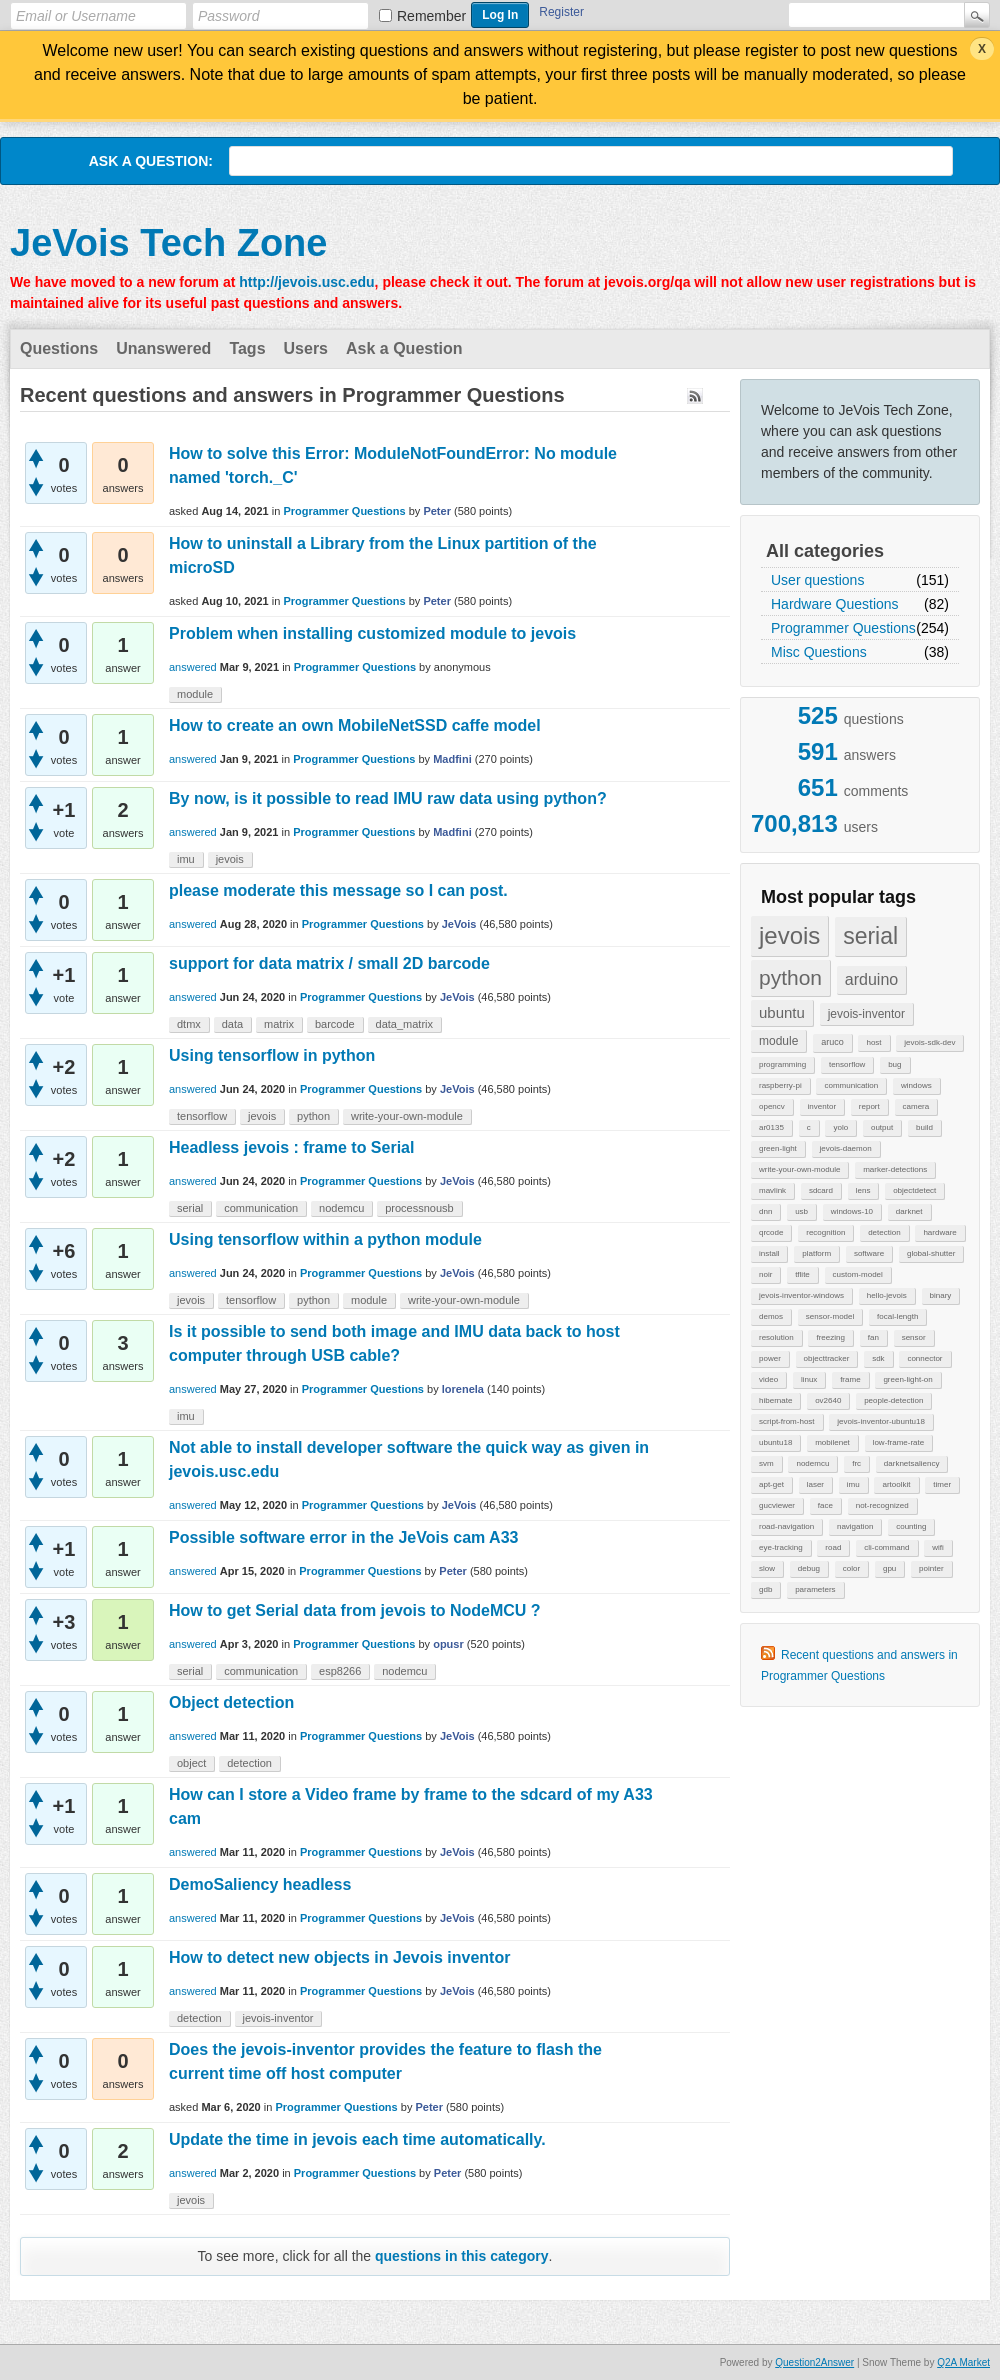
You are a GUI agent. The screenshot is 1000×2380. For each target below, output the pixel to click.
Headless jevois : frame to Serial (291, 1147)
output (882, 1127)
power (770, 1358)
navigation (855, 1526)
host (873, 1042)
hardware (939, 1232)
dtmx (189, 1024)
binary (941, 1295)
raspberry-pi (780, 1085)
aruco (832, 1042)
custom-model (858, 1274)
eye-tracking (781, 1547)
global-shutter (931, 1253)
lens (863, 1190)
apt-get (771, 1484)
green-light (778, 1148)
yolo (840, 1127)
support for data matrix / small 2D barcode (329, 963)
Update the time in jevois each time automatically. (357, 2139)
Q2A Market (963, 2362)
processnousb (419, 1208)
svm (766, 1463)
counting (911, 1526)
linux (809, 1379)
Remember (431, 16)
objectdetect (914, 1190)
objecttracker (827, 1358)
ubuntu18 (775, 1442)
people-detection (893, 1400)
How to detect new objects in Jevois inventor (339, 1957)
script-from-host (787, 1421)
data (232, 1024)
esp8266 (340, 1671)
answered (193, 667)
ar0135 (771, 1127)
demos (771, 1316)
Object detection (231, 1702)
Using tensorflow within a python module (325, 1239)
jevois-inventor (866, 1014)
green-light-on (907, 1379)
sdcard (821, 1190)
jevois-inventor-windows (801, 1295)
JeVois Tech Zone (168, 243)
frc (856, 1463)
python (790, 977)
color (851, 1568)
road (833, 1547)
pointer (931, 1568)
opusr (448, 1644)
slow (767, 1568)
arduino (871, 979)
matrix (279, 1024)
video (768, 1379)
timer (942, 1484)
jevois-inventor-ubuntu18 (881, 1421)
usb (801, 1211)
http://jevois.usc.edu (306, 282)
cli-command (886, 1547)
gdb (765, 1589)
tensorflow (847, 1064)
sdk (878, 1358)
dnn (765, 1211)
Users (306, 348)
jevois (789, 935)
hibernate (775, 1400)
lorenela (463, 1389)
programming (782, 1064)
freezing (830, 1337)
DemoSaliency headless (260, 1884)
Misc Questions (819, 652)
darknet (909, 1211)
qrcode (771, 1232)
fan (873, 1337)
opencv (772, 1106)
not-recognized (882, 1505)
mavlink (772, 1190)
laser (815, 1484)
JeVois (459, 924)
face (825, 1505)
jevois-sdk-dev (929, 1042)
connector (924, 1358)
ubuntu (782, 1012)
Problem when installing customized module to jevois (372, 633)
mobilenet (832, 1442)
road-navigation (786, 1526)
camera (916, 1106)
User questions (817, 580)
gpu (889, 1568)
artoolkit (896, 1484)
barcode (335, 1024)
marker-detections (895, 1169)
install (769, 1253)
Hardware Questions (835, 604)
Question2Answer (814, 2362)
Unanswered (163, 348)
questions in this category (461, 2256)
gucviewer (777, 1505)
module (778, 1041)
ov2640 (828, 1400)
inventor (822, 1106)
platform (816, 1253)
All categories (825, 551)
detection (884, 1232)
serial (870, 936)
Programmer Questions (843, 628)
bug (894, 1064)
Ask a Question (404, 348)
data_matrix (404, 1024)
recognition (825, 1232)
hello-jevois (887, 1295)
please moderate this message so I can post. (338, 890)
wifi (938, 1547)
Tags (247, 348)
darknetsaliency (912, 1463)
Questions (59, 348)
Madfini (452, 759)
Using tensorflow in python (272, 1055)
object (191, 1763)
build (924, 1127)
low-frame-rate (899, 1442)
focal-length (897, 1316)
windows (916, 1085)
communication (851, 1085)
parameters (815, 1589)
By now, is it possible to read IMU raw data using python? (388, 798)
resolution (776, 1337)
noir (765, 1274)
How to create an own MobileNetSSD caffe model (355, 725)
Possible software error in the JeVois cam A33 (343, 1537)
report (869, 1106)
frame (850, 1379)
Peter (437, 511)
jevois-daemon (846, 1148)
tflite (802, 1274)
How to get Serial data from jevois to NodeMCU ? (355, 1610)
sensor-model (830, 1316)
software (869, 1253)
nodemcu (812, 1463)
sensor (914, 1337)
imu (853, 1484)
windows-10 (852, 1211)
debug (809, 1568)
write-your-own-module (799, 1169)
